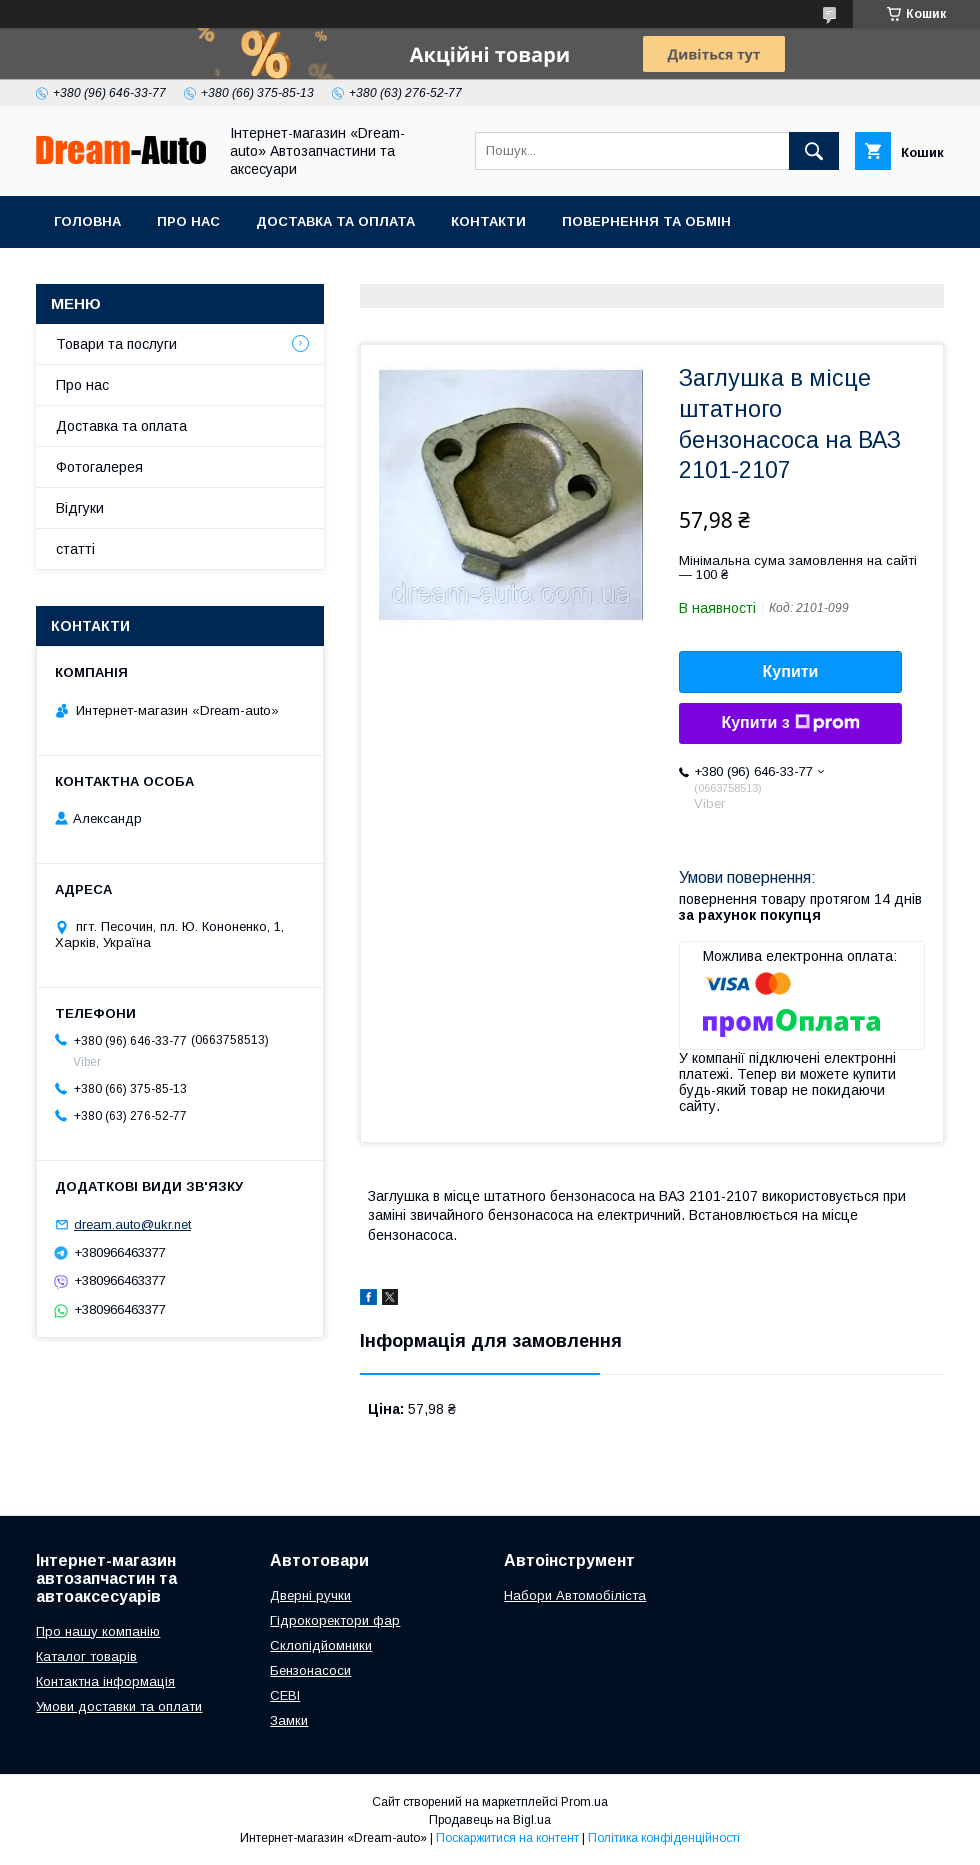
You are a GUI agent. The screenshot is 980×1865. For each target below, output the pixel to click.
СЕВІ (285, 1695)
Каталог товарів (86, 1656)
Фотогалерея (99, 467)
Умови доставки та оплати (119, 1706)
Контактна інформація (105, 1681)
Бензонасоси (310, 1670)
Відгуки (80, 508)
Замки (289, 1720)
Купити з (790, 723)
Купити (791, 671)
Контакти (488, 221)
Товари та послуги (116, 344)
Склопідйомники (321, 1645)
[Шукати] (814, 151)
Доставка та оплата (335, 221)
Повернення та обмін (646, 221)
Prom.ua (584, 1802)
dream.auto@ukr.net (132, 1224)
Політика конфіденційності (664, 1838)
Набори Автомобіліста (575, 1595)
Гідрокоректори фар (335, 1620)
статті (75, 549)
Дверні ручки (310, 1595)
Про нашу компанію (98, 1631)
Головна (87, 221)
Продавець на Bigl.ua (490, 1820)
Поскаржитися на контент (507, 1838)
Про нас (188, 221)
